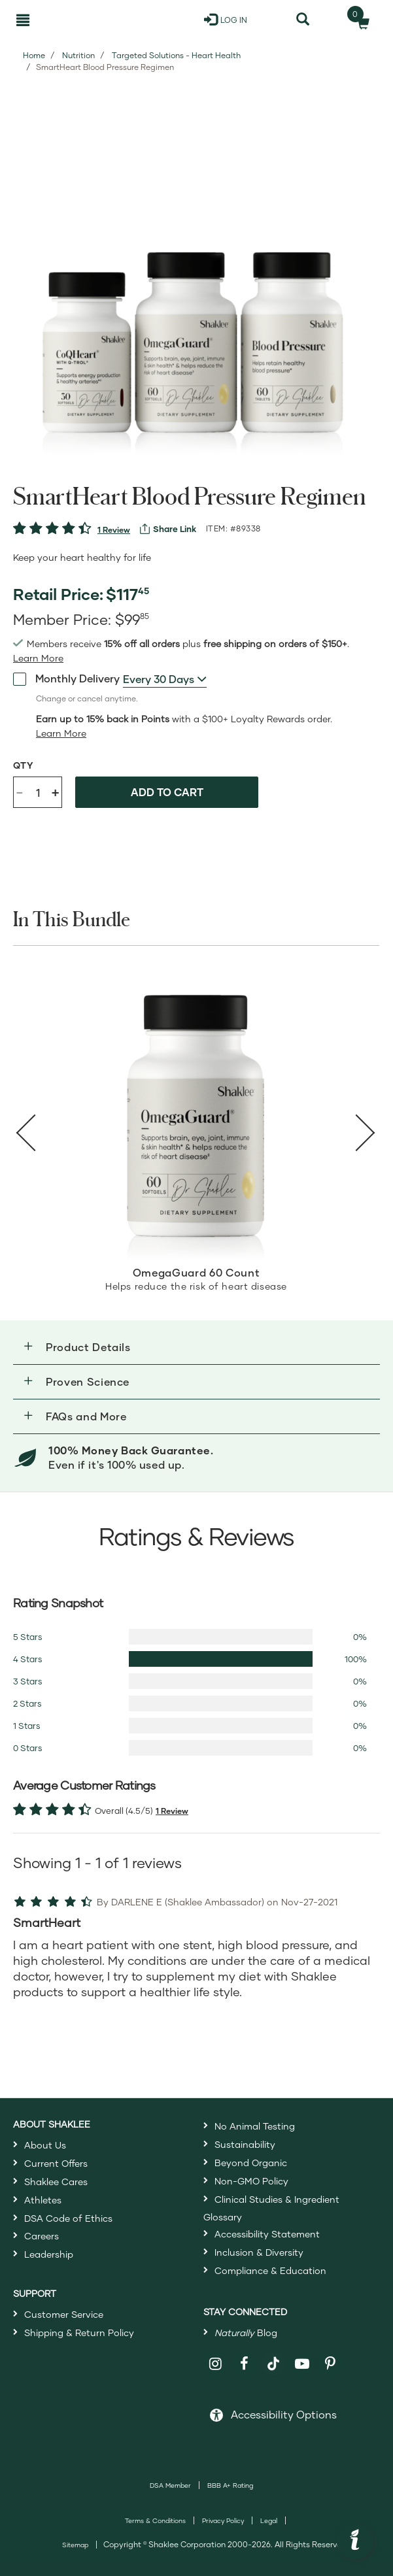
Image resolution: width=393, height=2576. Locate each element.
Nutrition (78, 55)
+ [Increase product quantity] (55, 791)
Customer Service (63, 2314)
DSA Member (170, 2485)
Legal (268, 2520)
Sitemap (75, 2545)
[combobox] (165, 679)
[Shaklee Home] (76, 19)
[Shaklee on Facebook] (244, 2364)
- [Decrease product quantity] (20, 791)
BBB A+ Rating (230, 2485)
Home (34, 55)
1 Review (113, 530)
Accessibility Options (284, 2414)
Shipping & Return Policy (79, 2332)
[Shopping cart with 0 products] (359, 19)
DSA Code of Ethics (68, 2218)
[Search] (303, 19)
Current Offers (56, 2163)
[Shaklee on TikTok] (273, 2356)
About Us (45, 2144)
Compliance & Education (270, 2270)
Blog (245, 2332)
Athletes (42, 2199)
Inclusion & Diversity (258, 2252)
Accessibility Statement (267, 2233)
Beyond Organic (250, 2162)
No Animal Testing (254, 2126)
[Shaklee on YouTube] (302, 2364)
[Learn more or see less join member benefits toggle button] (38, 658)
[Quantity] (38, 792)
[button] (196, 1347)
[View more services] (168, 529)
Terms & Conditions (155, 2520)
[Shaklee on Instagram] (216, 2364)
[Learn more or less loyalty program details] (61, 733)
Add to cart (167, 792)
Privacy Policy (223, 2520)
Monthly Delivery (66, 678)
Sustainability (244, 2144)
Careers (41, 2235)
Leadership (48, 2254)
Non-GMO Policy (251, 2180)
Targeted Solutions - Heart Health (176, 55)
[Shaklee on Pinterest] (330, 2364)
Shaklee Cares (56, 2181)
